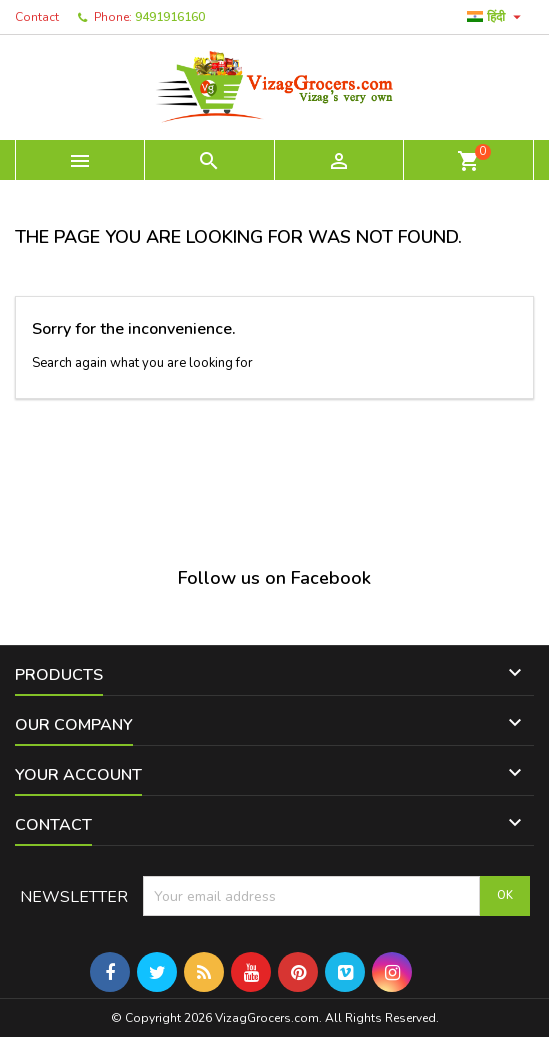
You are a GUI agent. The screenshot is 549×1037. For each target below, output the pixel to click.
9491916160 (170, 17)
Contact (37, 17)
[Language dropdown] (496, 17)
